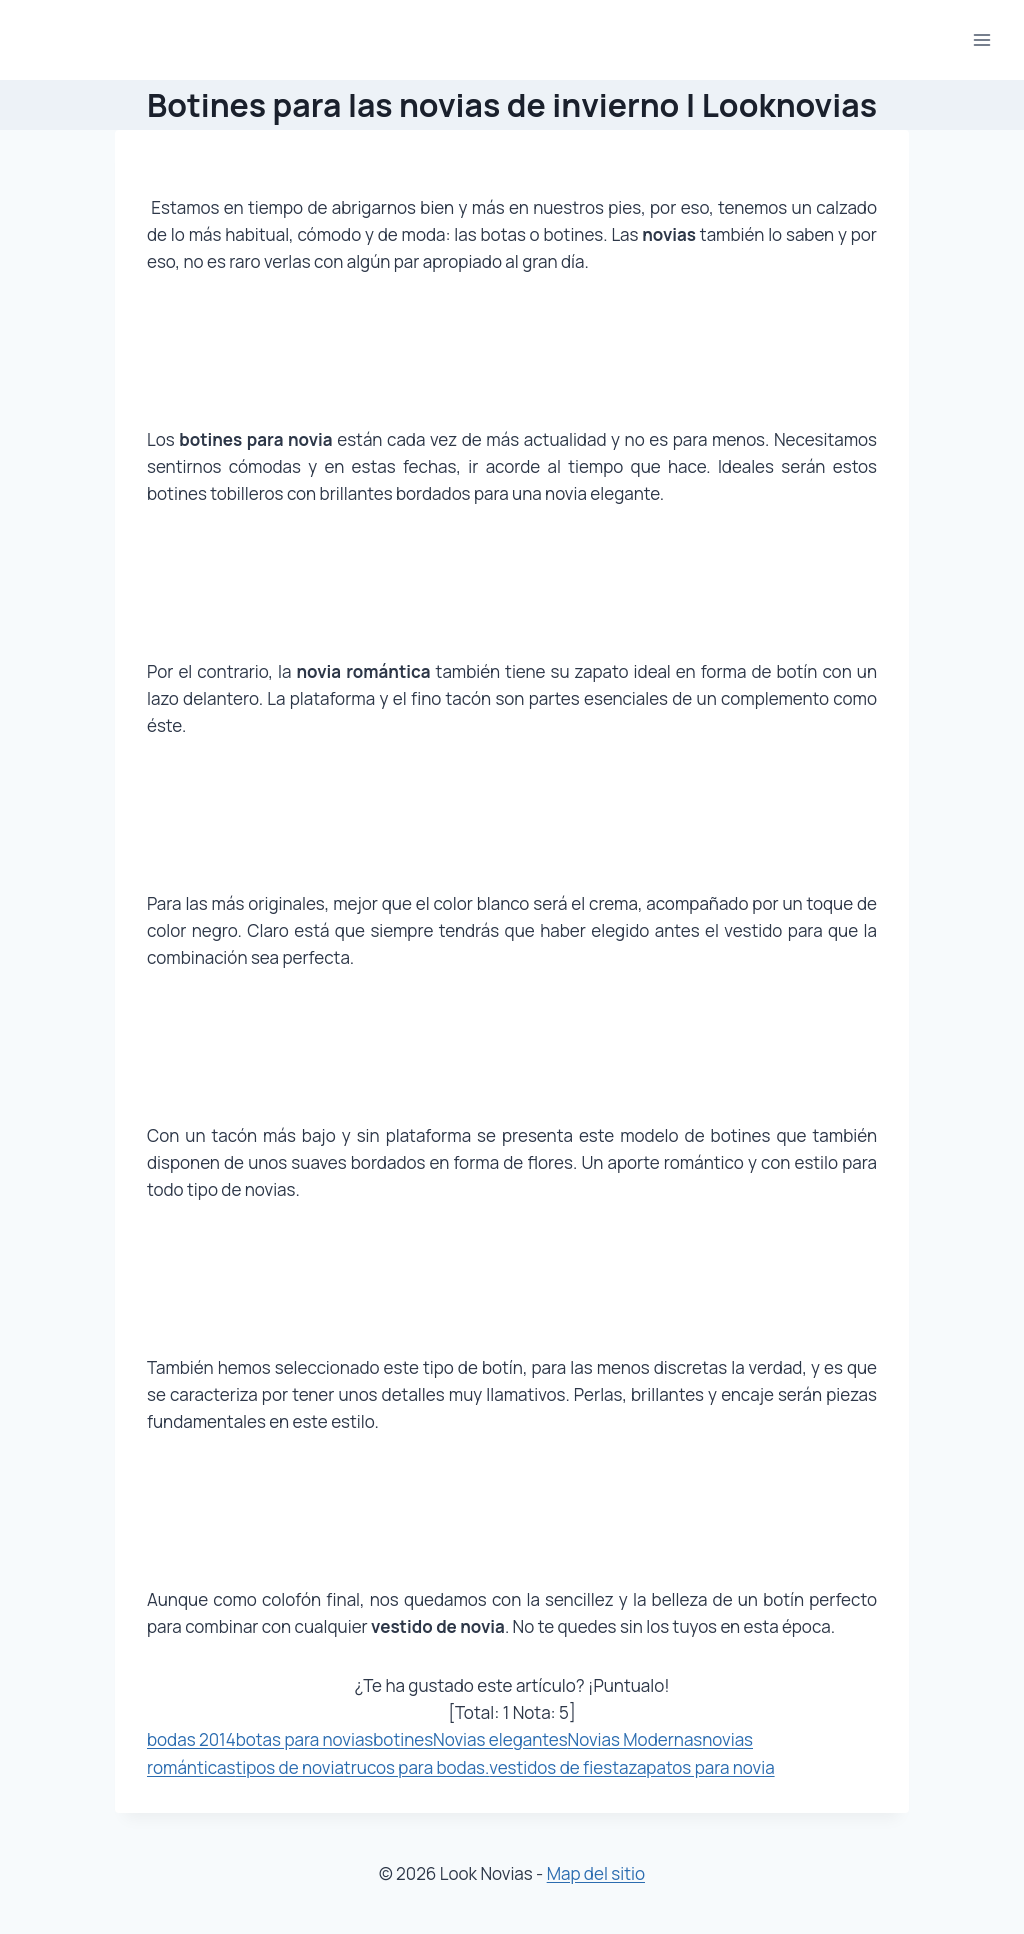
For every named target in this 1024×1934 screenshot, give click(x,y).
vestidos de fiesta (558, 1767)
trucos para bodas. (417, 1767)
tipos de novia (289, 1767)
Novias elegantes (500, 1739)
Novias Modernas (635, 1739)
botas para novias (305, 1739)
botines (403, 1739)
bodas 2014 (191, 1739)
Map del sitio (596, 1873)
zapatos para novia (701, 1767)
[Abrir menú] (981, 39)
